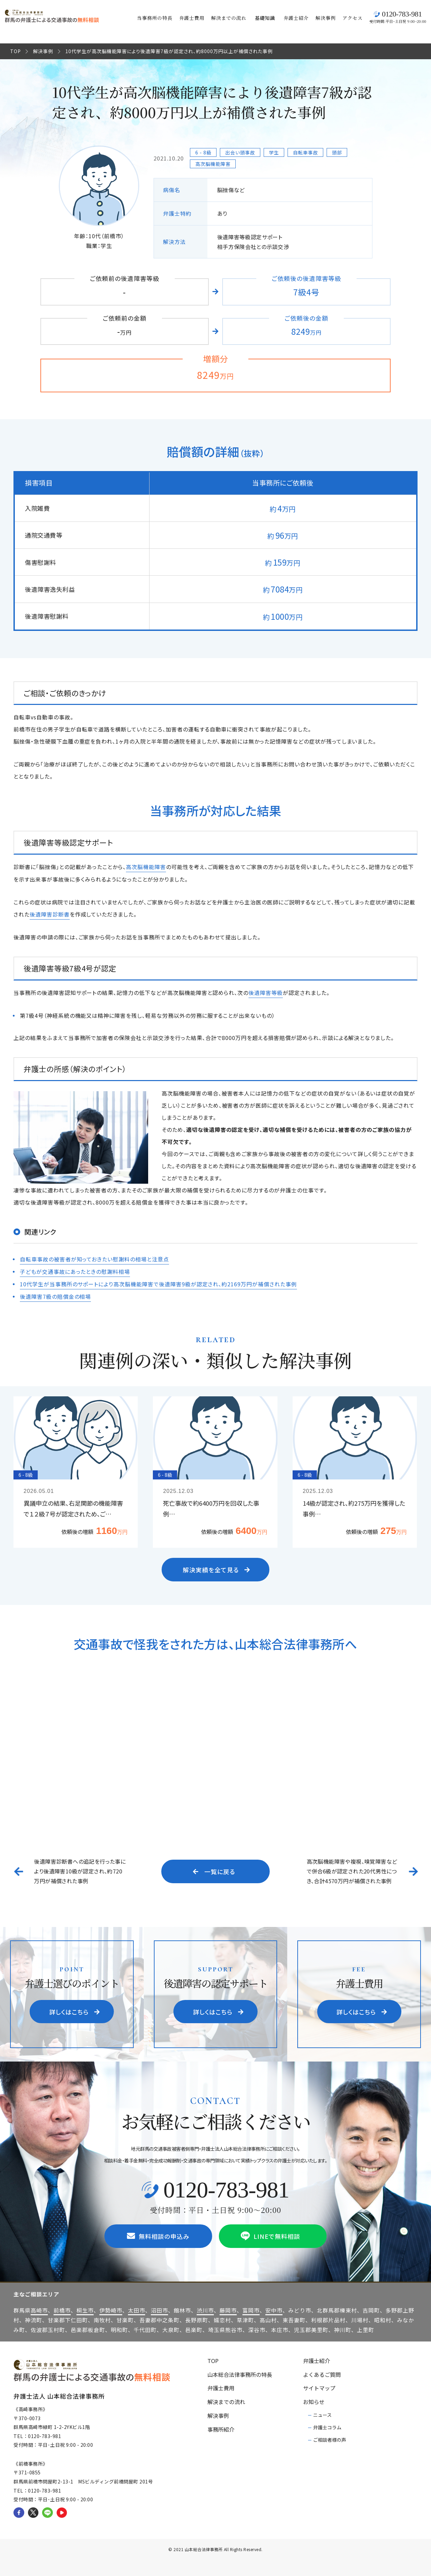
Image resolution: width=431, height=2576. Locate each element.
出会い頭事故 (240, 152)
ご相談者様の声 (329, 2438)
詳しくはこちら (74, 2010)
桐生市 (85, 2309)
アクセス (352, 17)
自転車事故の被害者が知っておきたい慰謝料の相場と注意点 (94, 1258)
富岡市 (251, 2309)
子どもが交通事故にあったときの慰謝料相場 (75, 1270)
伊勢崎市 (110, 2309)
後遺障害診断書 (50, 914)
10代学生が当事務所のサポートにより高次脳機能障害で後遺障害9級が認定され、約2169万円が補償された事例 (158, 1283)
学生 (274, 152)
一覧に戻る (214, 1869)
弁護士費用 (191, 17)
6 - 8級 (203, 152)
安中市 (274, 2309)
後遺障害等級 (265, 992)
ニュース (322, 2413)
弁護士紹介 (296, 17)
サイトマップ (319, 2387)
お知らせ (314, 2401)
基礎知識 (265, 17)
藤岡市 (228, 2309)
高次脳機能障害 (213, 163)
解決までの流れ (228, 17)
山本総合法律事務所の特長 (239, 2373)
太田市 (136, 2309)
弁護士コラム (327, 2426)
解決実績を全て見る (216, 1568)
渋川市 (205, 2309)
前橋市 (62, 2309)
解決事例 (326, 17)
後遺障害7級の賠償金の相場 (55, 1295)
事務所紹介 (220, 2428)
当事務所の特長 (154, 17)
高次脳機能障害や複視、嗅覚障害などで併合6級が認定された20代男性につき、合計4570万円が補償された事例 (352, 1870)
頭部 (337, 152)
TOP (15, 51)
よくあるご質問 (322, 2373)
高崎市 (39, 2309)
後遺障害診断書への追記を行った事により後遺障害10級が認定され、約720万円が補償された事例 (80, 1870)
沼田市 (159, 2309)
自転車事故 (305, 152)
